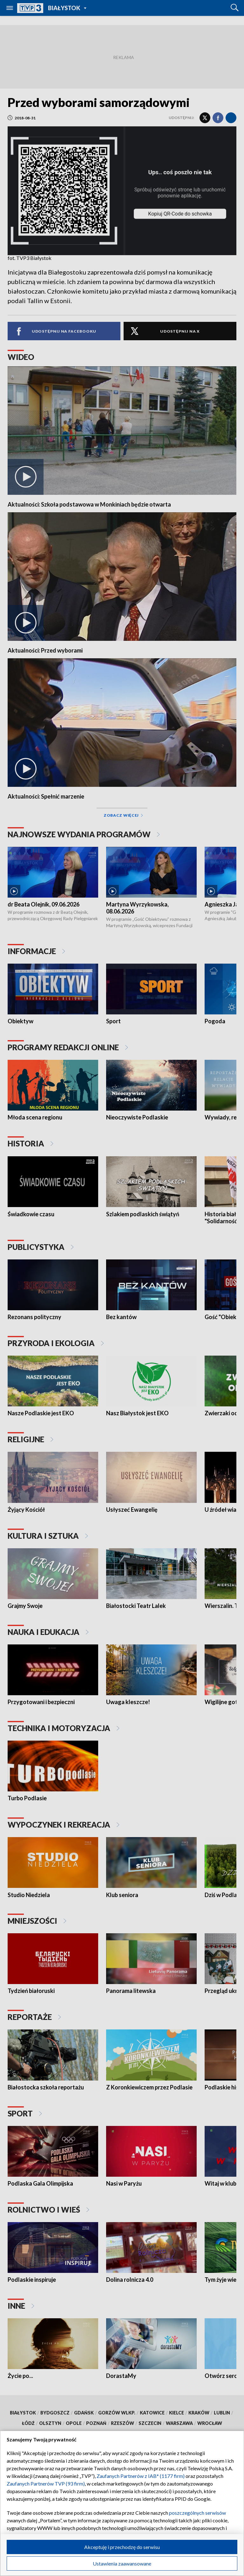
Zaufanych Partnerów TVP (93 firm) (46, 2483)
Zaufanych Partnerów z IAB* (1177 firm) (141, 2476)
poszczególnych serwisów (197, 2513)
